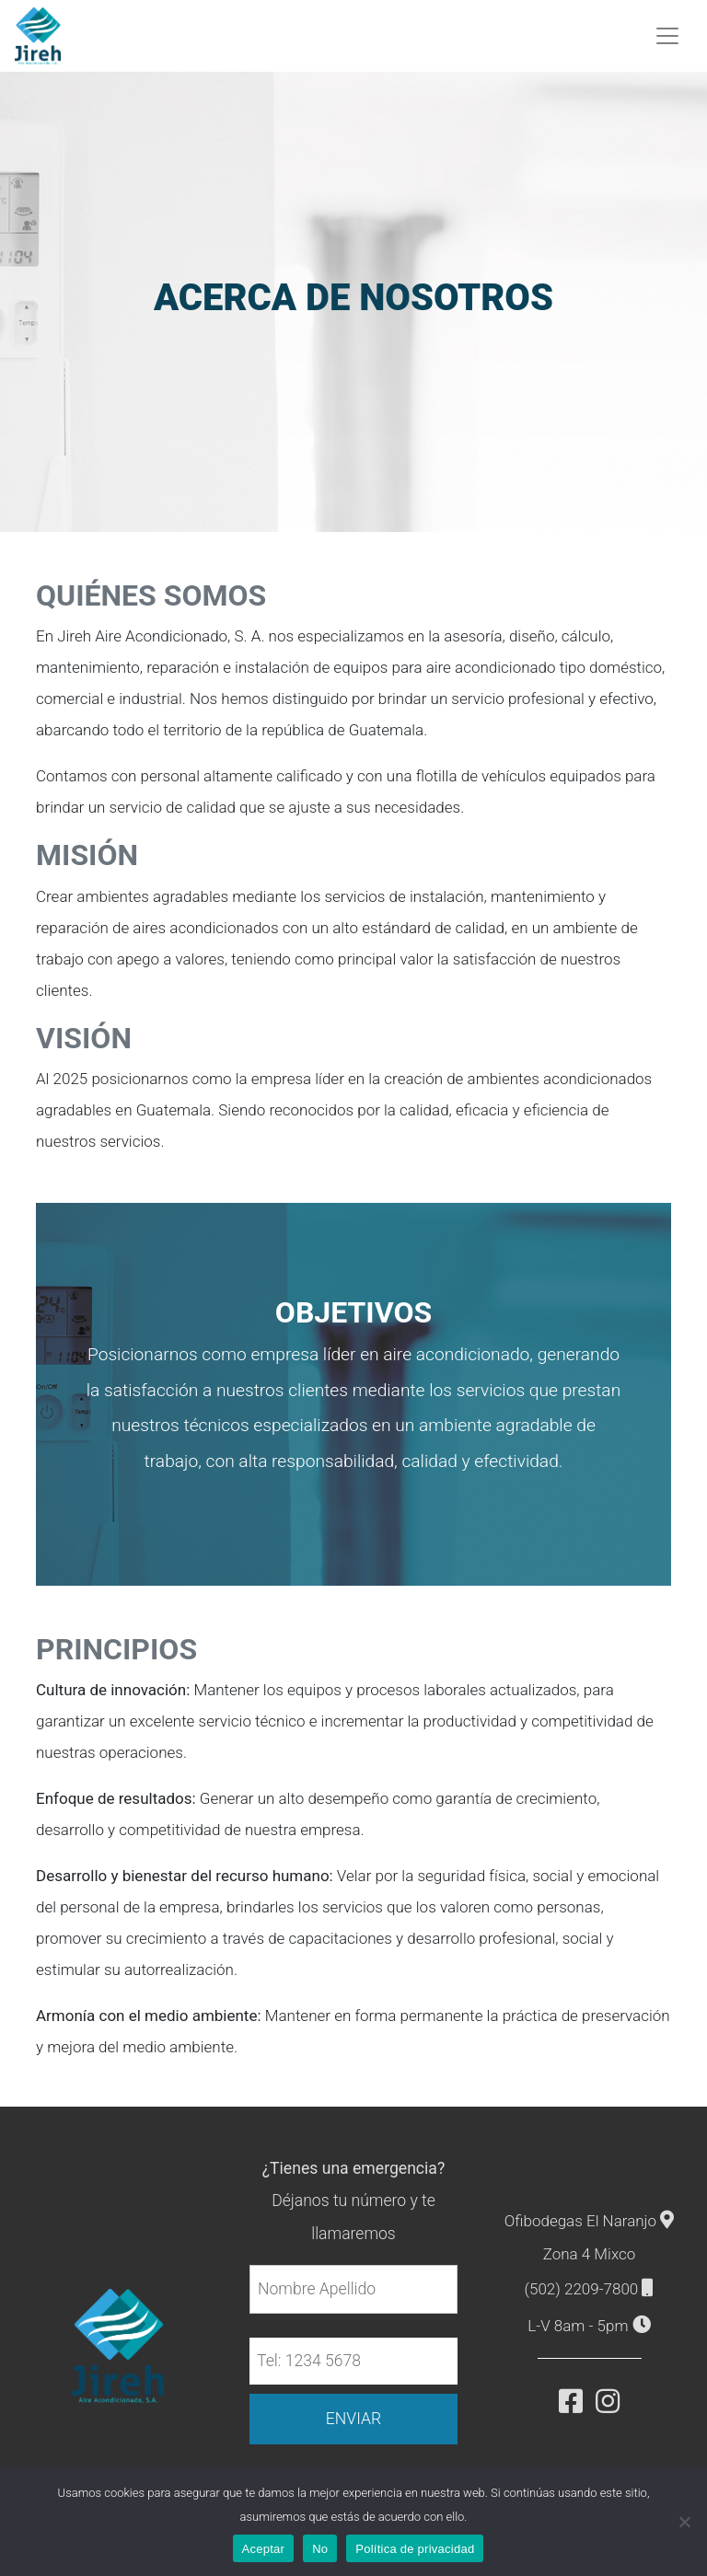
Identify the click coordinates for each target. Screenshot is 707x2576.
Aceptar (263, 2549)
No (320, 2549)
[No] (684, 2521)
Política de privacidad (414, 2549)
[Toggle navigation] (667, 35)
